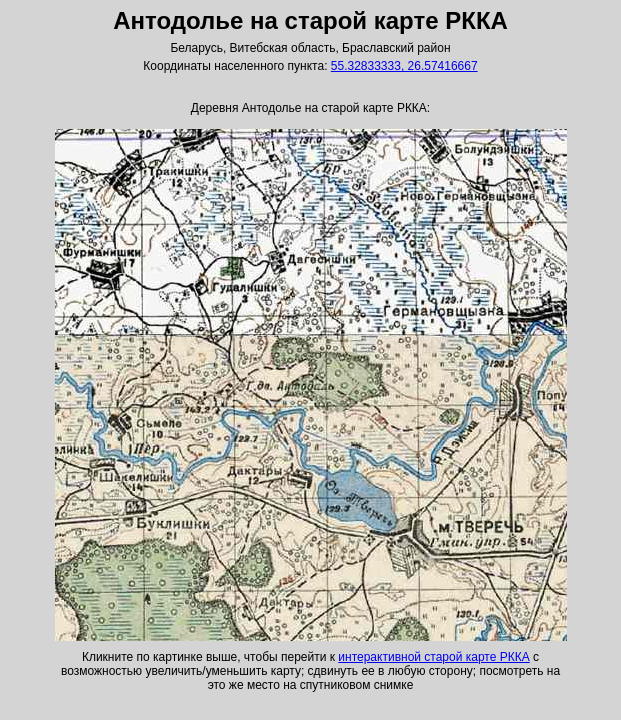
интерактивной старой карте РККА (433, 657)
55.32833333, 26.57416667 (404, 66)
